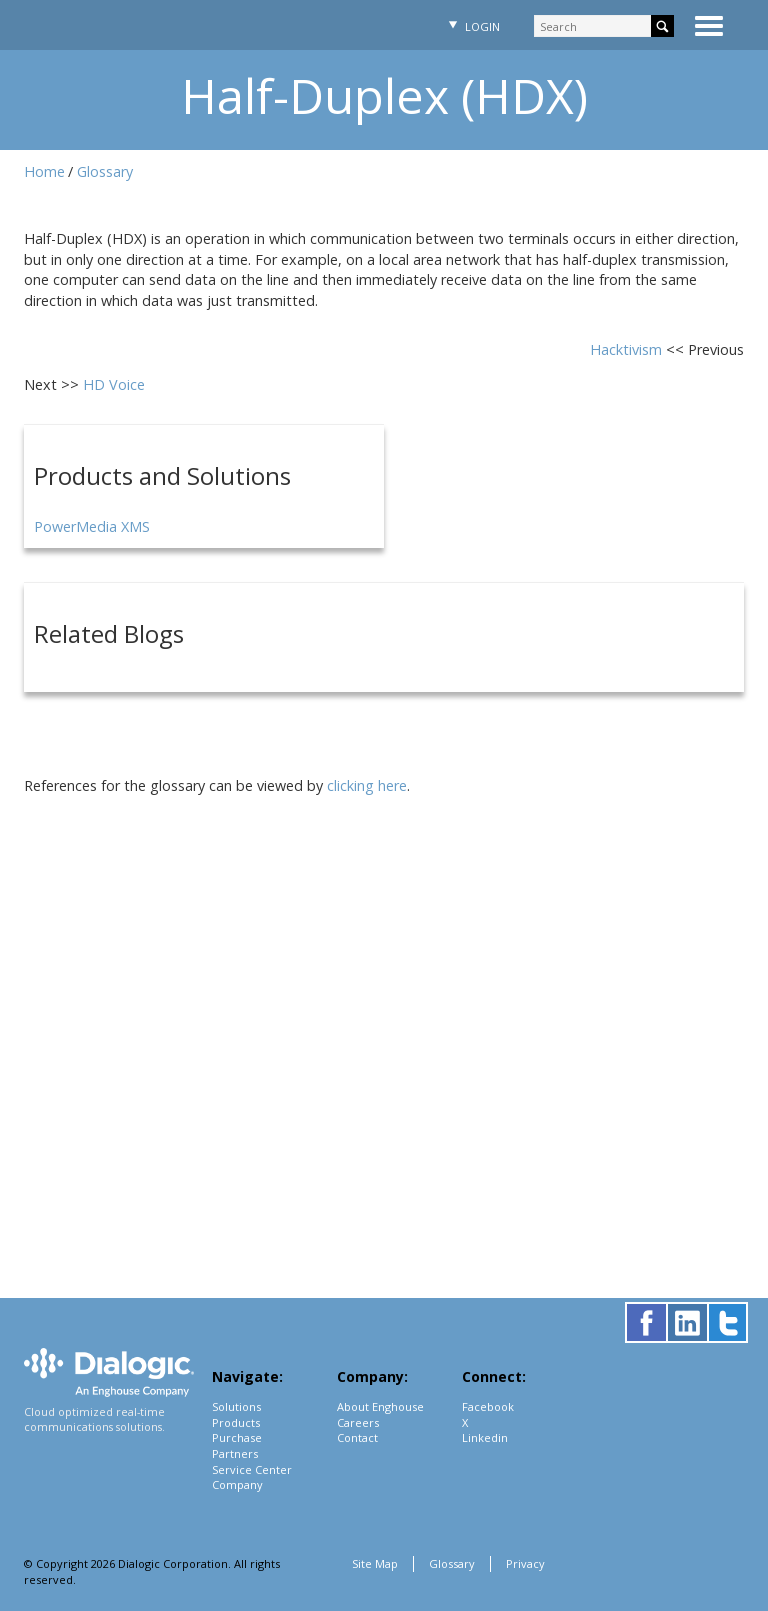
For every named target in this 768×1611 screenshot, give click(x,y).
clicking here (367, 785)
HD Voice (114, 384)
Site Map (375, 1563)
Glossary (105, 171)
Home (44, 171)
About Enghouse (380, 1406)
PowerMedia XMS (92, 526)
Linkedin (485, 1437)
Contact (357, 1437)
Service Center (252, 1469)
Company (237, 1484)
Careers (358, 1422)
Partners (235, 1453)
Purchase (237, 1437)
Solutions (236, 1406)
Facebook (488, 1406)
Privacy (525, 1563)
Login (472, 26)
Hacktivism (628, 349)
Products (236, 1422)
